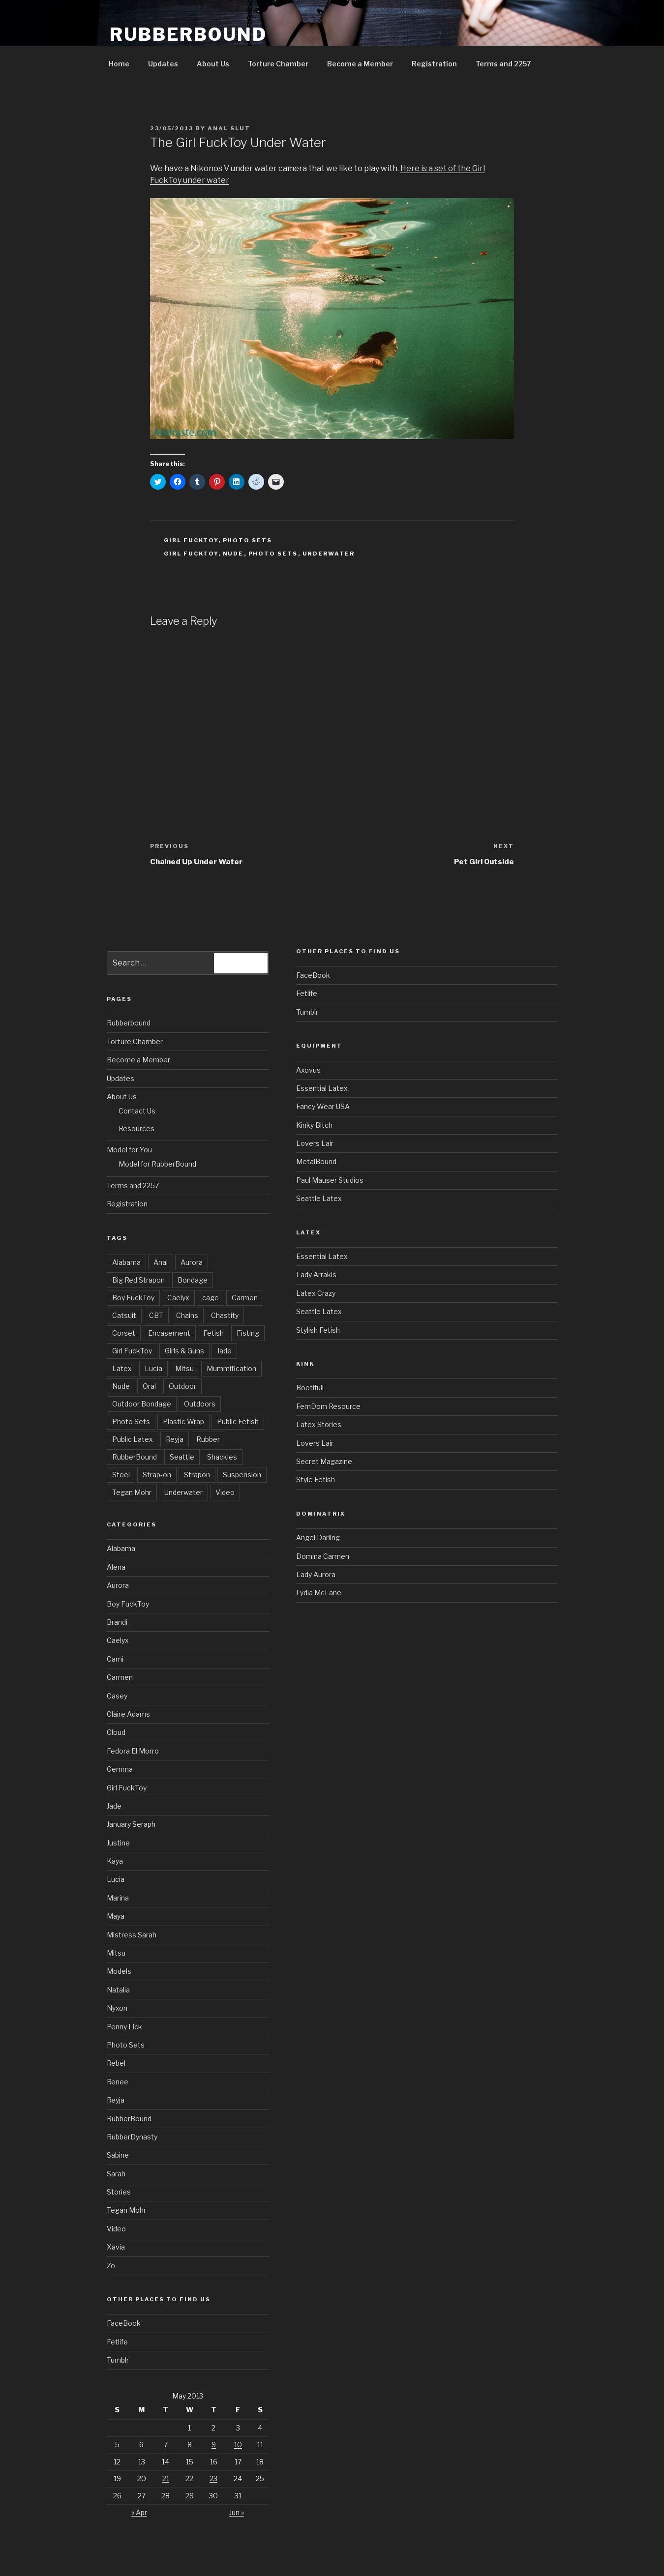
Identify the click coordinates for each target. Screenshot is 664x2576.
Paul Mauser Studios (329, 1180)
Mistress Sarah (131, 1935)
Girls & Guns (184, 1351)
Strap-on (157, 1474)
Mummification (231, 1368)
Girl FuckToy (191, 540)
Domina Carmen (322, 1556)
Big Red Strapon (138, 1280)
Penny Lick (124, 2026)
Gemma (120, 1769)
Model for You (129, 1149)
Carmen (245, 1297)
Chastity (225, 1315)
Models (119, 1971)
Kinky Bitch (314, 1125)
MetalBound (316, 1161)
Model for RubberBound (157, 1164)
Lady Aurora (315, 1574)
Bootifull (310, 1387)
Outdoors (199, 1404)
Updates (163, 63)
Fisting (248, 1333)
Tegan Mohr (131, 1492)
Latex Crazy (315, 1293)
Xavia (116, 2247)
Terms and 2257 (503, 63)
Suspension (242, 1474)
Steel (121, 1474)
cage (210, 1297)
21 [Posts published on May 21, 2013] (165, 2478)
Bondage (193, 1280)
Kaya (115, 1861)
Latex (122, 1368)
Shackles (222, 1457)
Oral (149, 1386)
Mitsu (184, 1368)
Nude (233, 553)
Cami (115, 1659)
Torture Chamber (278, 63)
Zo (111, 2265)
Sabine (118, 2155)
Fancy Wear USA (323, 1106)
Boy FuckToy (133, 1297)
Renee (117, 2082)
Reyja (174, 1439)
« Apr (139, 2512)
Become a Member (360, 63)
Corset (123, 1333)
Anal (160, 1262)
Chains (187, 1315)
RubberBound (188, 34)
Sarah (116, 2173)
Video (225, 1492)
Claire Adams (128, 1714)
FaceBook (124, 2323)
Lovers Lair (314, 1143)
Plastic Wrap (183, 1421)
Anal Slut (229, 128)
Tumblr (118, 2360)
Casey (117, 1696)
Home (119, 63)
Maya (115, 1916)
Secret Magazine (324, 1461)
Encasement (169, 1333)
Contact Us (137, 1111)
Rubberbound (129, 1023)
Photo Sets (247, 540)
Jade (224, 1351)
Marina (118, 1898)
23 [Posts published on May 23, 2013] (213, 2478)
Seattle (182, 1457)
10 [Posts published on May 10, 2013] (238, 2444)
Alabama (126, 1262)
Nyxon (117, 2008)
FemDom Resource (328, 1406)
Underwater (328, 553)
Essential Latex (322, 1088)
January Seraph (131, 1824)
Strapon (197, 1474)
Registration (434, 63)
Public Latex (132, 1439)
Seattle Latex (319, 1198)
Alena (116, 1567)
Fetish (213, 1333)
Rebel (116, 2063)
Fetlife (117, 2342)
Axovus (308, 1070)
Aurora (192, 1262)
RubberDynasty (132, 2137)
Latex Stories (318, 1424)
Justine (118, 1843)
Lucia (153, 1368)
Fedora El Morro (133, 1751)
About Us (213, 63)
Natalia (118, 1990)
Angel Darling (318, 1537)
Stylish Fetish (318, 1330)
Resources (136, 1128)
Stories (119, 2192)
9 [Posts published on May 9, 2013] (213, 2444)
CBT (156, 1315)
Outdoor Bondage (141, 1404)
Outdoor (182, 1386)
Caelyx (178, 1297)
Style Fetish (315, 1479)
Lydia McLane (318, 1592)
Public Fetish (238, 1421)
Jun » (236, 2512)
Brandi (117, 1622)
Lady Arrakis (316, 1274)
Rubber (208, 1439)
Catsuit (124, 1315)
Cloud (116, 1732)
